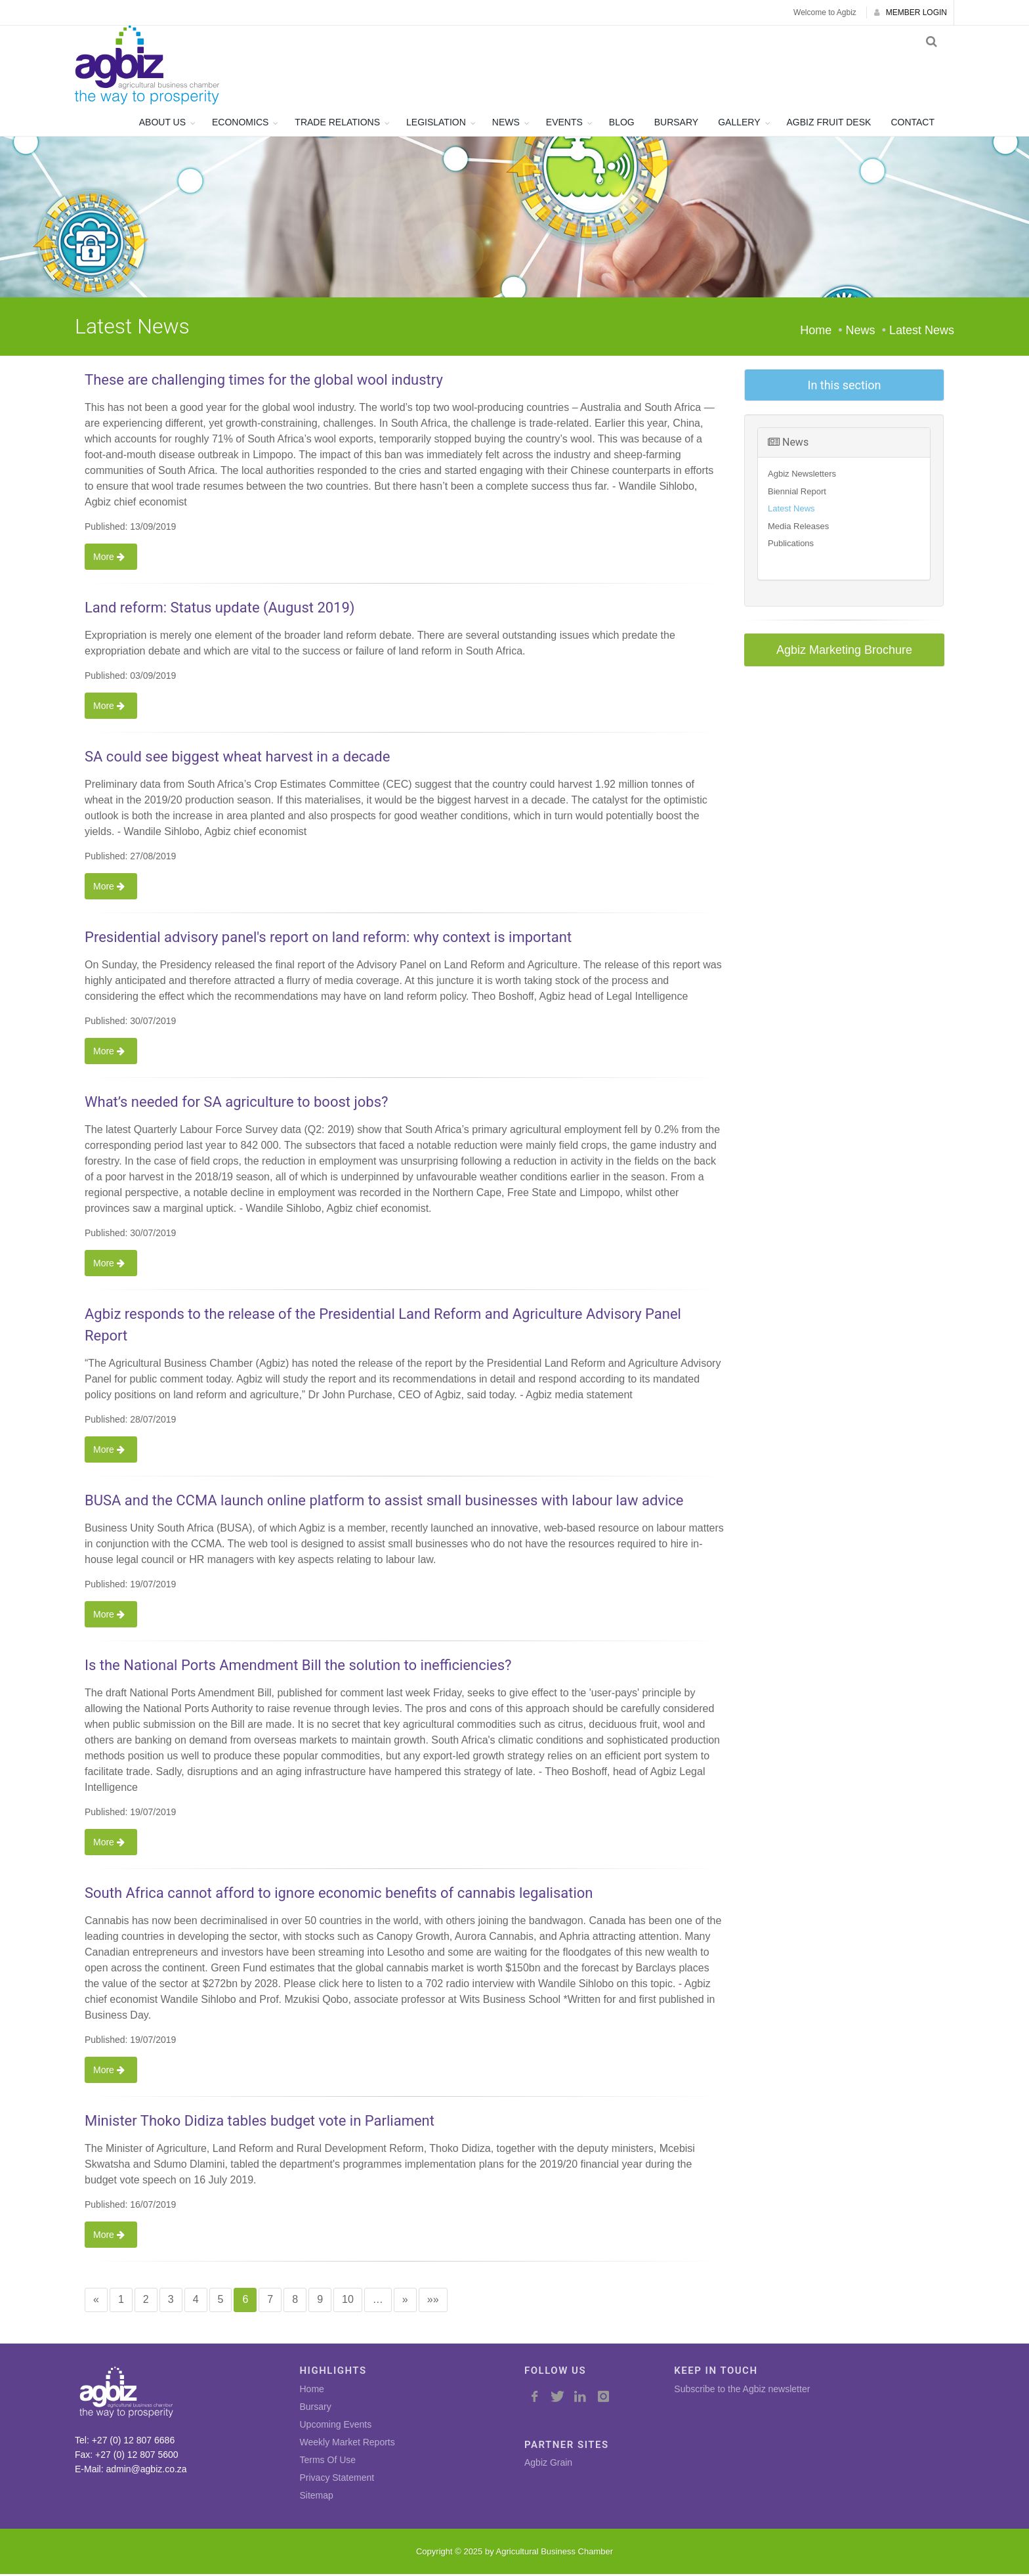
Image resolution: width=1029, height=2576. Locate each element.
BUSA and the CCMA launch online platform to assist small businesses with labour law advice (384, 1502)
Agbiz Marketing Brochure (844, 651)
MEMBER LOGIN (910, 12)
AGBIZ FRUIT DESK (829, 124)
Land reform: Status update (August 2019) (220, 609)
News (788, 444)
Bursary (315, 2408)
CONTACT (912, 124)
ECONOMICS (240, 124)
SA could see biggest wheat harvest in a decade (237, 758)
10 (348, 2301)
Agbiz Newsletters (802, 476)
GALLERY (739, 124)
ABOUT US (162, 124)
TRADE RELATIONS (337, 124)
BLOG (622, 124)
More (111, 558)
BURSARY (676, 124)
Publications (791, 545)
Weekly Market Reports (347, 2443)
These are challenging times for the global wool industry (264, 382)
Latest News (791, 510)
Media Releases (798, 528)
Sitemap (316, 2496)
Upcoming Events (336, 2425)
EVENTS (564, 124)
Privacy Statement (337, 2479)
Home (815, 332)
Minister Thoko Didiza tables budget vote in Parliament (259, 2122)
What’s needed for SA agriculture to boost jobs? (236, 1104)
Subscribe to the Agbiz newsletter (742, 2390)
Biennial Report (797, 493)
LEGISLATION (436, 124)
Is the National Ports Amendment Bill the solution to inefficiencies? (298, 1667)
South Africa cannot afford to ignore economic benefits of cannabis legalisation (339, 1895)
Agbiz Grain (548, 2464)
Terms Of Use (328, 2461)
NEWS (506, 124)
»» (433, 2301)
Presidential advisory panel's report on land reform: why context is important (328, 939)
